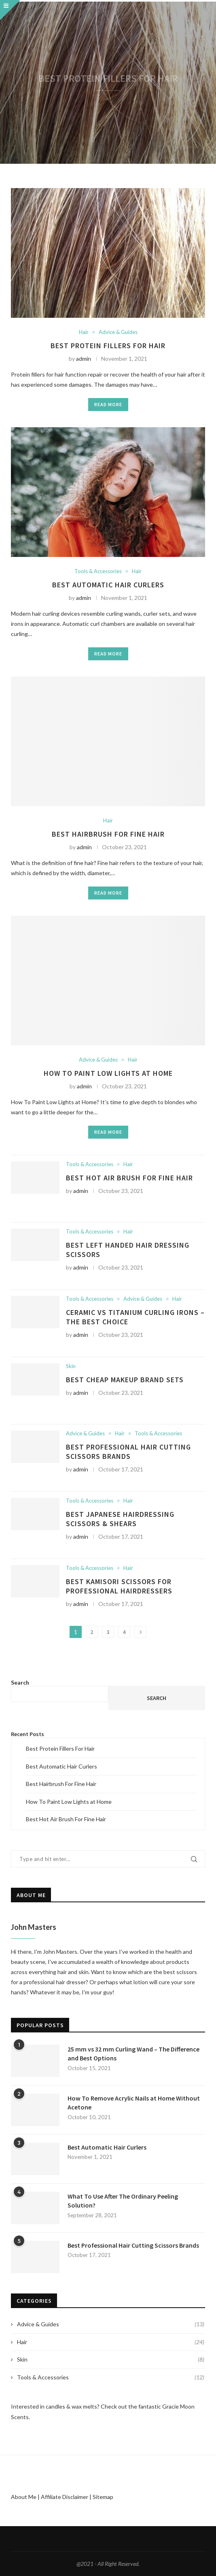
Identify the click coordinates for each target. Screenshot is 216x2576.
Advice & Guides (118, 332)
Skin (71, 1366)
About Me (23, 2496)
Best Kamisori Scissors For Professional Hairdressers (119, 1586)
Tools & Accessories (98, 571)
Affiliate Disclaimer (64, 2496)
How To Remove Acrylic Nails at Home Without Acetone (134, 2102)
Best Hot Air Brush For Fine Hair (129, 1177)
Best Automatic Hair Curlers (108, 584)
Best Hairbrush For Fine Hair (108, 834)
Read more (108, 404)
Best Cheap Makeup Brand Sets (125, 1379)
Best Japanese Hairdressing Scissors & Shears (120, 1519)
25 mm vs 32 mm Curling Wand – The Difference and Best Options (133, 2053)
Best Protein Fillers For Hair (108, 345)
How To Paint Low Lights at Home (108, 1073)
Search (20, 1682)
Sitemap (103, 2496)
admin (83, 358)
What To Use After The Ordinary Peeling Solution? (123, 2200)
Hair (84, 332)
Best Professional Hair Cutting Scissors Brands (128, 1451)
